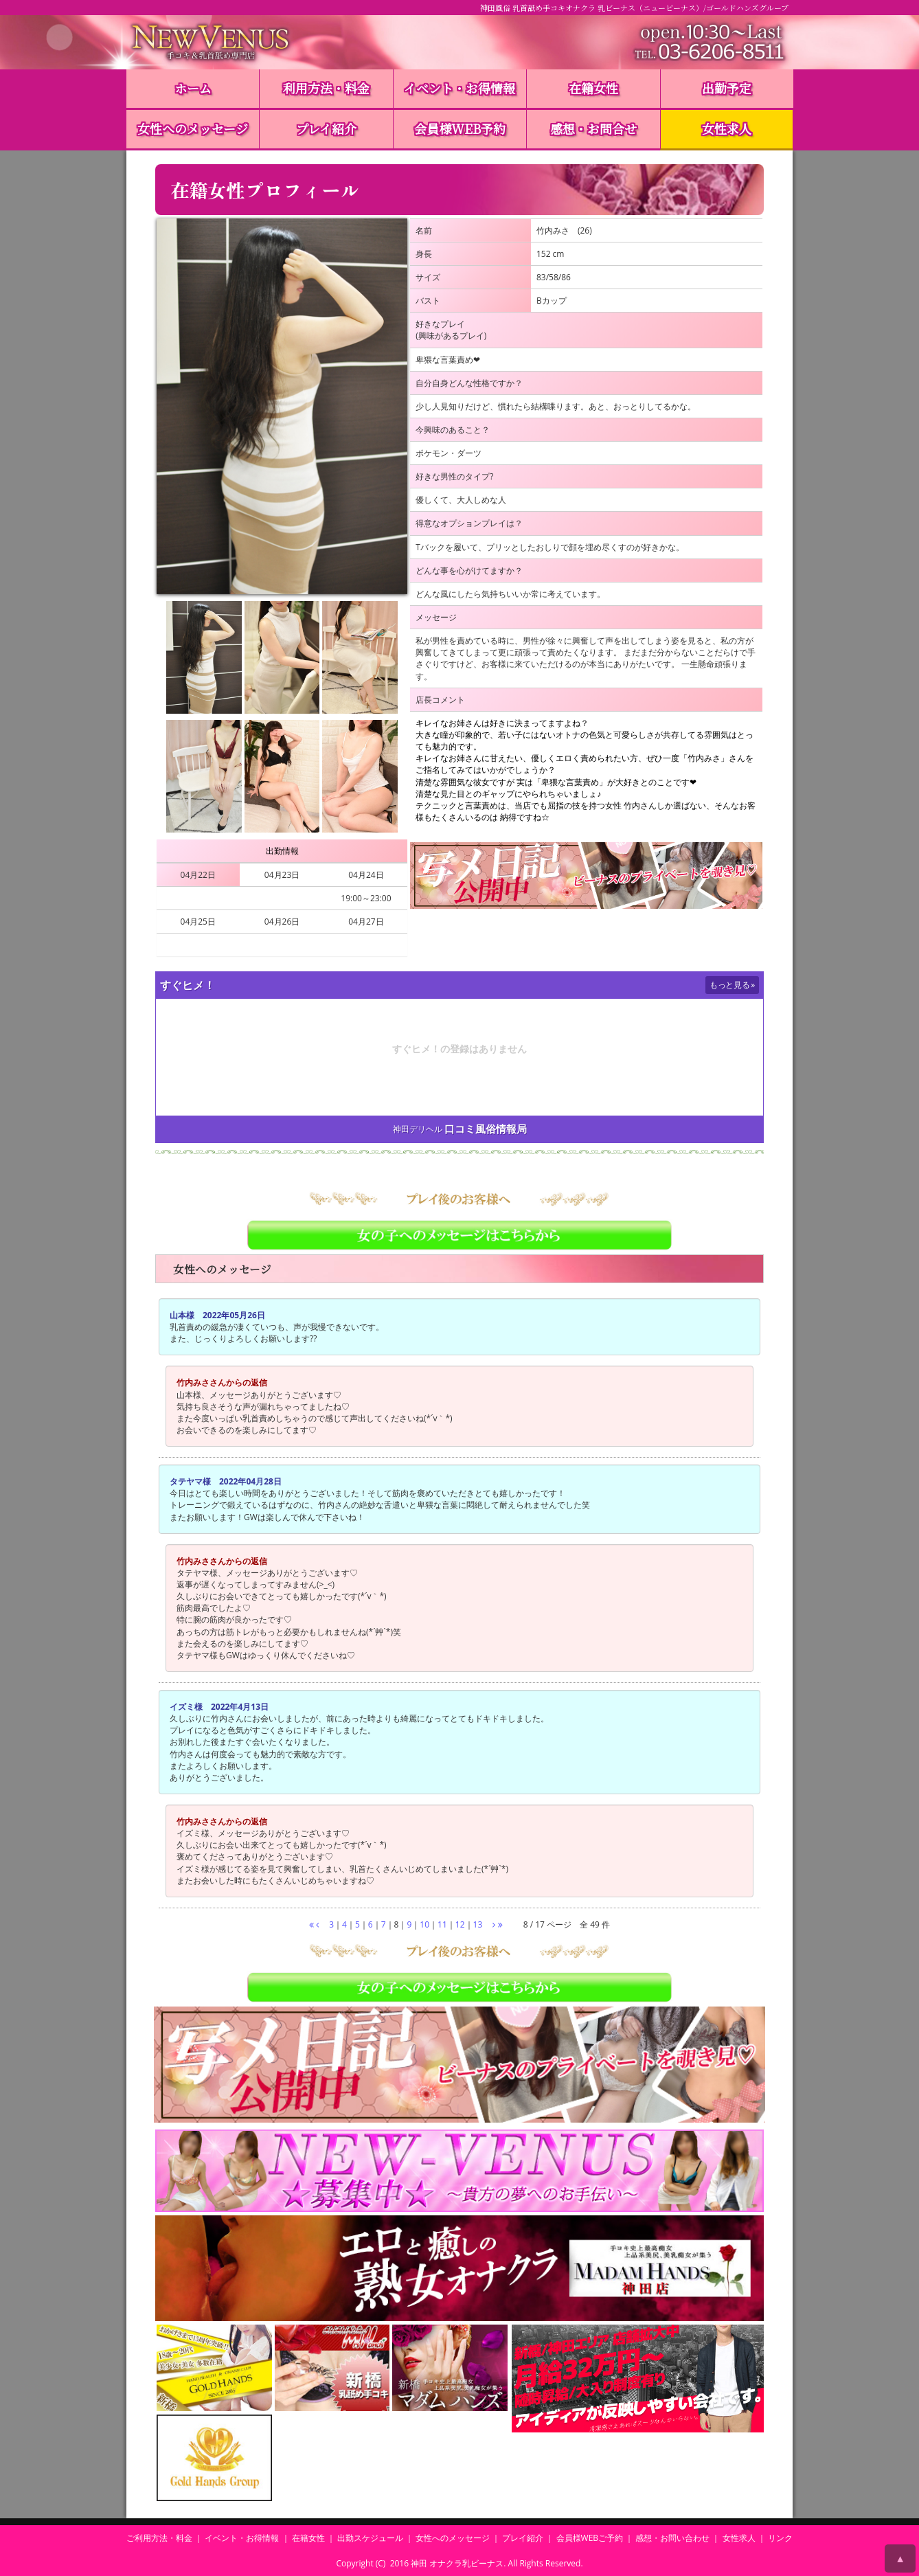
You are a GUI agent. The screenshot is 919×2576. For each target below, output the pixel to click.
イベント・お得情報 (459, 88)
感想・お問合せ (593, 128)
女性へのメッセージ (192, 128)
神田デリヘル (417, 1129)
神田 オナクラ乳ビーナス (457, 2563)
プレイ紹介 (326, 128)
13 (478, 1924)
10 (424, 1924)
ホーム (193, 88)
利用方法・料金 (326, 88)
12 (460, 1924)
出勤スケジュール (370, 2538)
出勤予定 (726, 88)
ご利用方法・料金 (159, 2538)
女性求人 (726, 128)
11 (442, 1924)
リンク (780, 2538)
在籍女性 (593, 88)
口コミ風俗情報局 (485, 1129)
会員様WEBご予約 (590, 2538)
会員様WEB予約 (460, 128)
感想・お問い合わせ (672, 2538)
